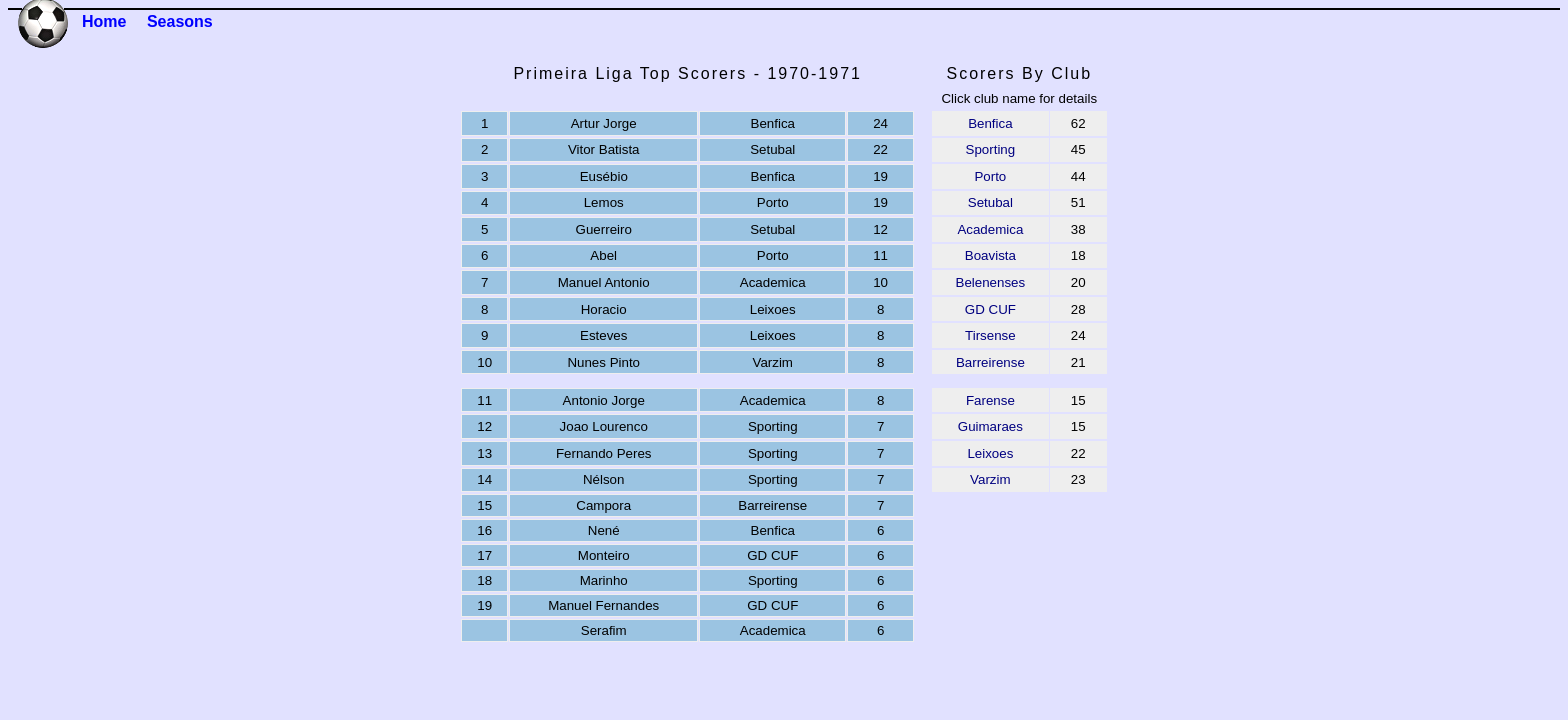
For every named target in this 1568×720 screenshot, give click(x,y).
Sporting (991, 149)
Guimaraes (990, 426)
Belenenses (991, 282)
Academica (990, 229)
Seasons (180, 21)
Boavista (990, 255)
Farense (990, 400)
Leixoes (990, 453)
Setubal (990, 202)
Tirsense (990, 335)
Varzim (990, 479)
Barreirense (990, 362)
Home (104, 21)
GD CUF (990, 309)
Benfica (990, 123)
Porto (990, 176)
